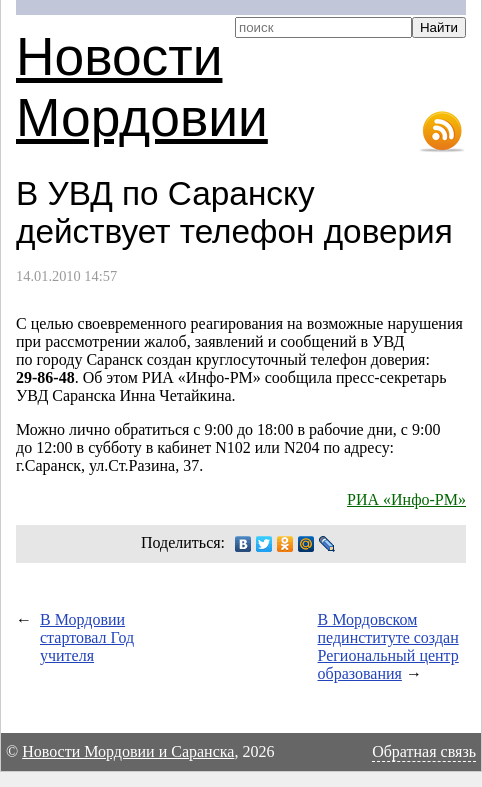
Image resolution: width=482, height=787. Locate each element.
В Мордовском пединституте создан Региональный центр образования (388, 646)
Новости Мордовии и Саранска (128, 751)
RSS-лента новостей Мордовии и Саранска (442, 132)
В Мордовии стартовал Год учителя (87, 637)
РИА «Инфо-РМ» (406, 499)
